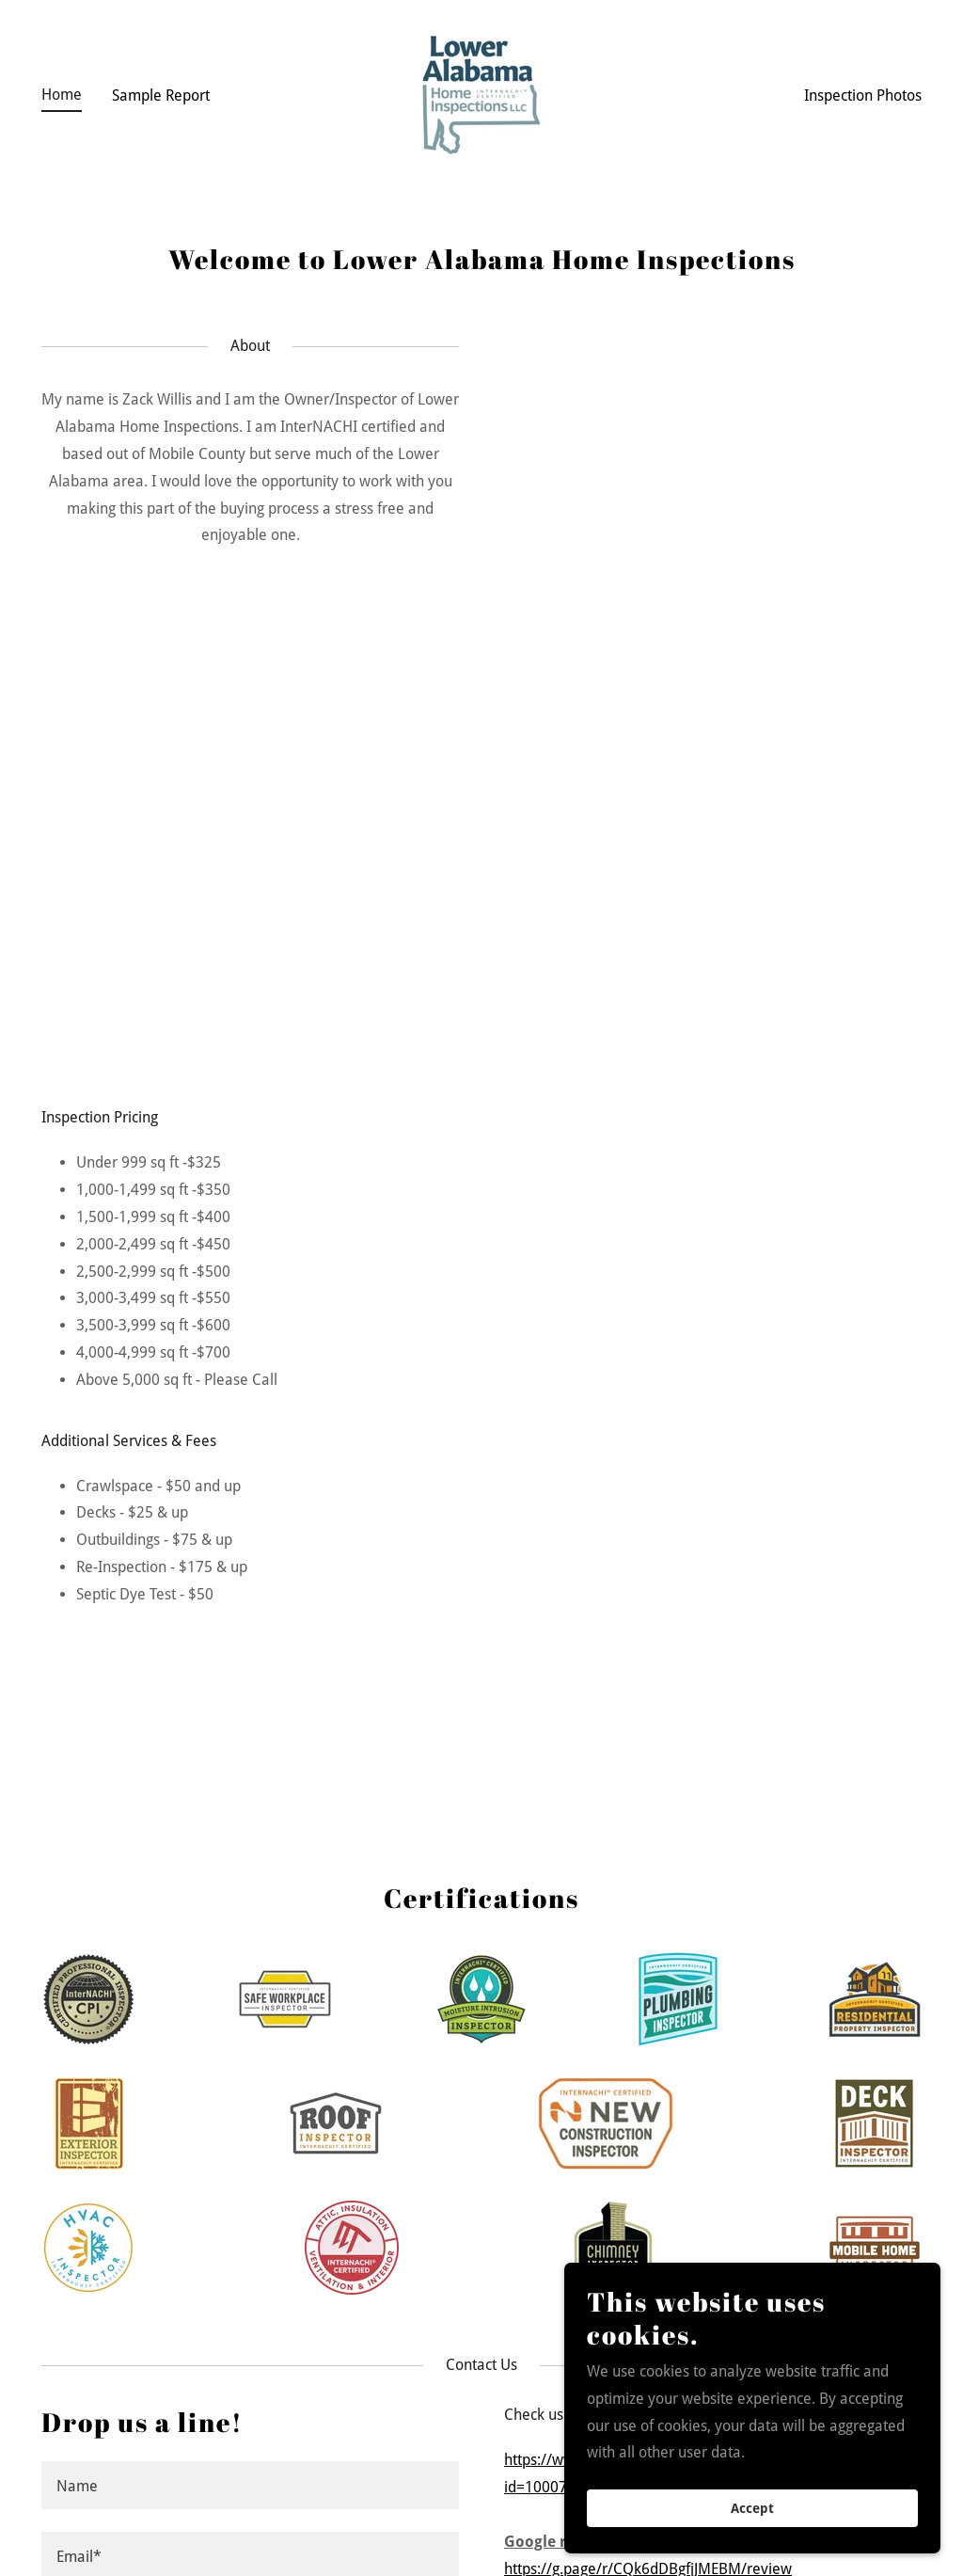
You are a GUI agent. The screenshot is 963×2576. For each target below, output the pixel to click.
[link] (481, 94)
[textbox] (250, 2485)
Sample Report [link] (161, 95)
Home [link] (61, 94)
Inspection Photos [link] (863, 95)
